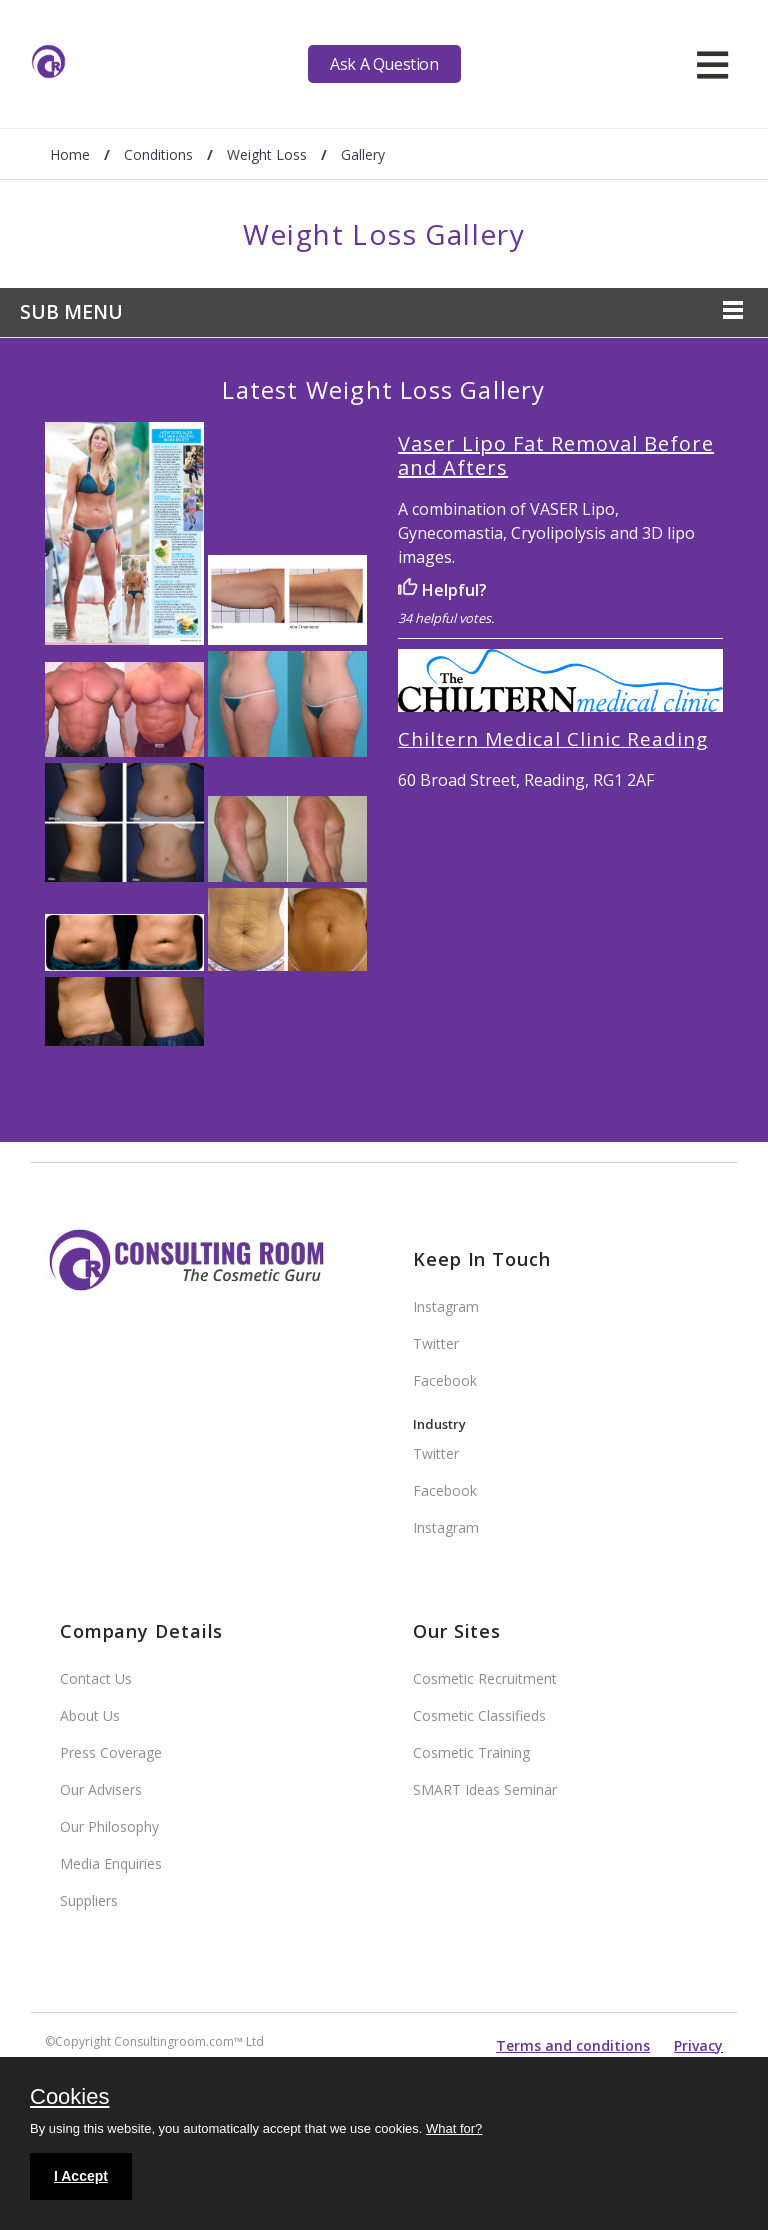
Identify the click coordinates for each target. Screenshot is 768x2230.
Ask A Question (384, 64)
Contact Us (96, 1678)
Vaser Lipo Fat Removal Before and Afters (556, 455)
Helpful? (442, 590)
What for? (454, 2128)
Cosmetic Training (471, 1752)
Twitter (436, 1343)
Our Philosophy (109, 1826)
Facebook (445, 1380)
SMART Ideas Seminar (485, 1789)
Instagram (446, 1306)
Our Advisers (101, 1789)
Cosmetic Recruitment (485, 1678)
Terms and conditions (573, 2045)
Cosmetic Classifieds (479, 1715)
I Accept (81, 2176)
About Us (90, 1715)
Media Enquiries (111, 1863)
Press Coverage (111, 1752)
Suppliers (89, 1900)
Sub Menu (71, 311)
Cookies (69, 2098)
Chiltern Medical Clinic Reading (552, 739)
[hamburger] (712, 64)
